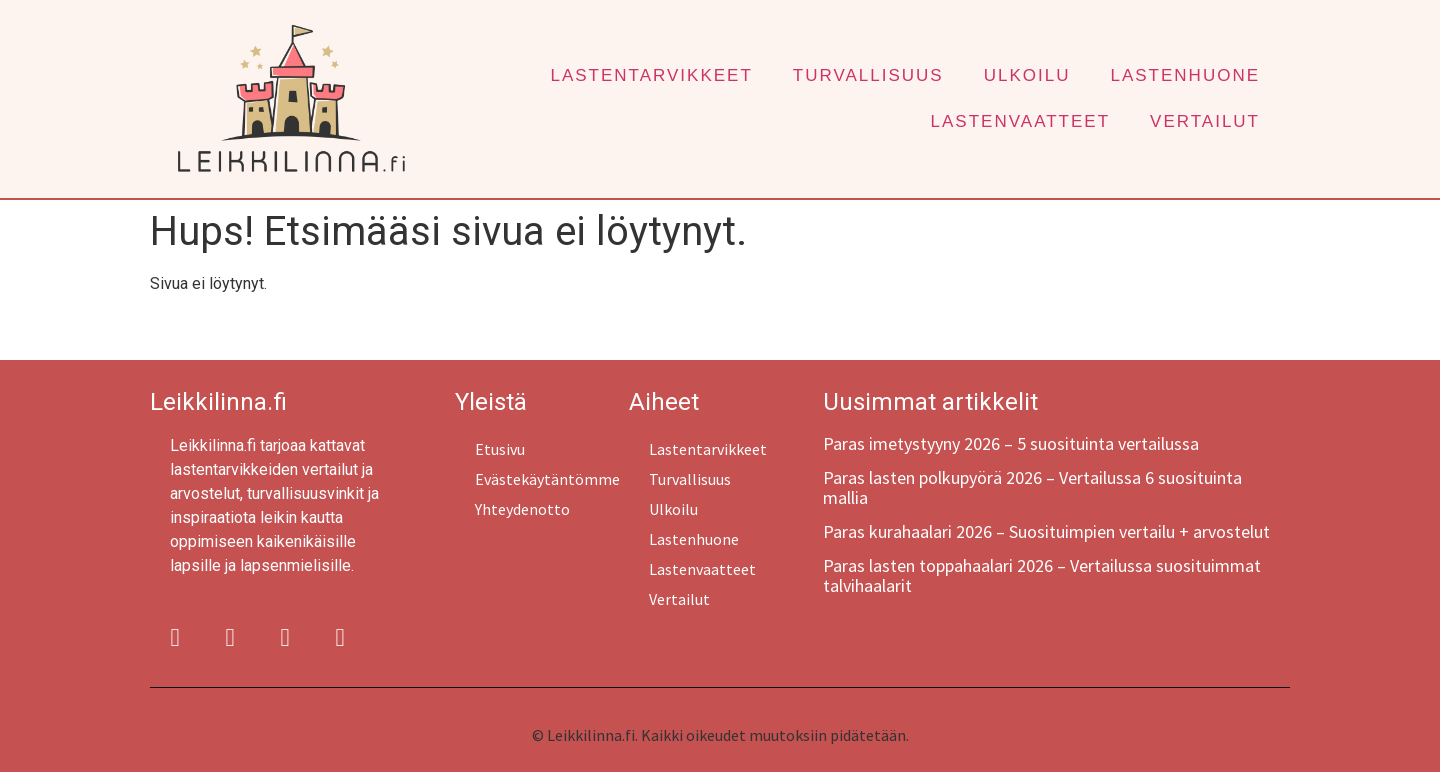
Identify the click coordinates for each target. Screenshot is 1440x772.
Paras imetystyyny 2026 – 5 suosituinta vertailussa (1011, 443)
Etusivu (500, 449)
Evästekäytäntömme (547, 479)
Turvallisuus (868, 75)
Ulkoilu (1027, 75)
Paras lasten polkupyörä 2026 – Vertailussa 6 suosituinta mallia (1032, 487)
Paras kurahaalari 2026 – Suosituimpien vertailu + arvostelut (1046, 531)
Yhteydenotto (522, 509)
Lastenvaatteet (1020, 121)
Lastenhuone (1185, 75)
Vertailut (1205, 121)
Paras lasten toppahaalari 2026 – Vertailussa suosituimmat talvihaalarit (1042, 575)
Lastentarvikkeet (651, 75)
